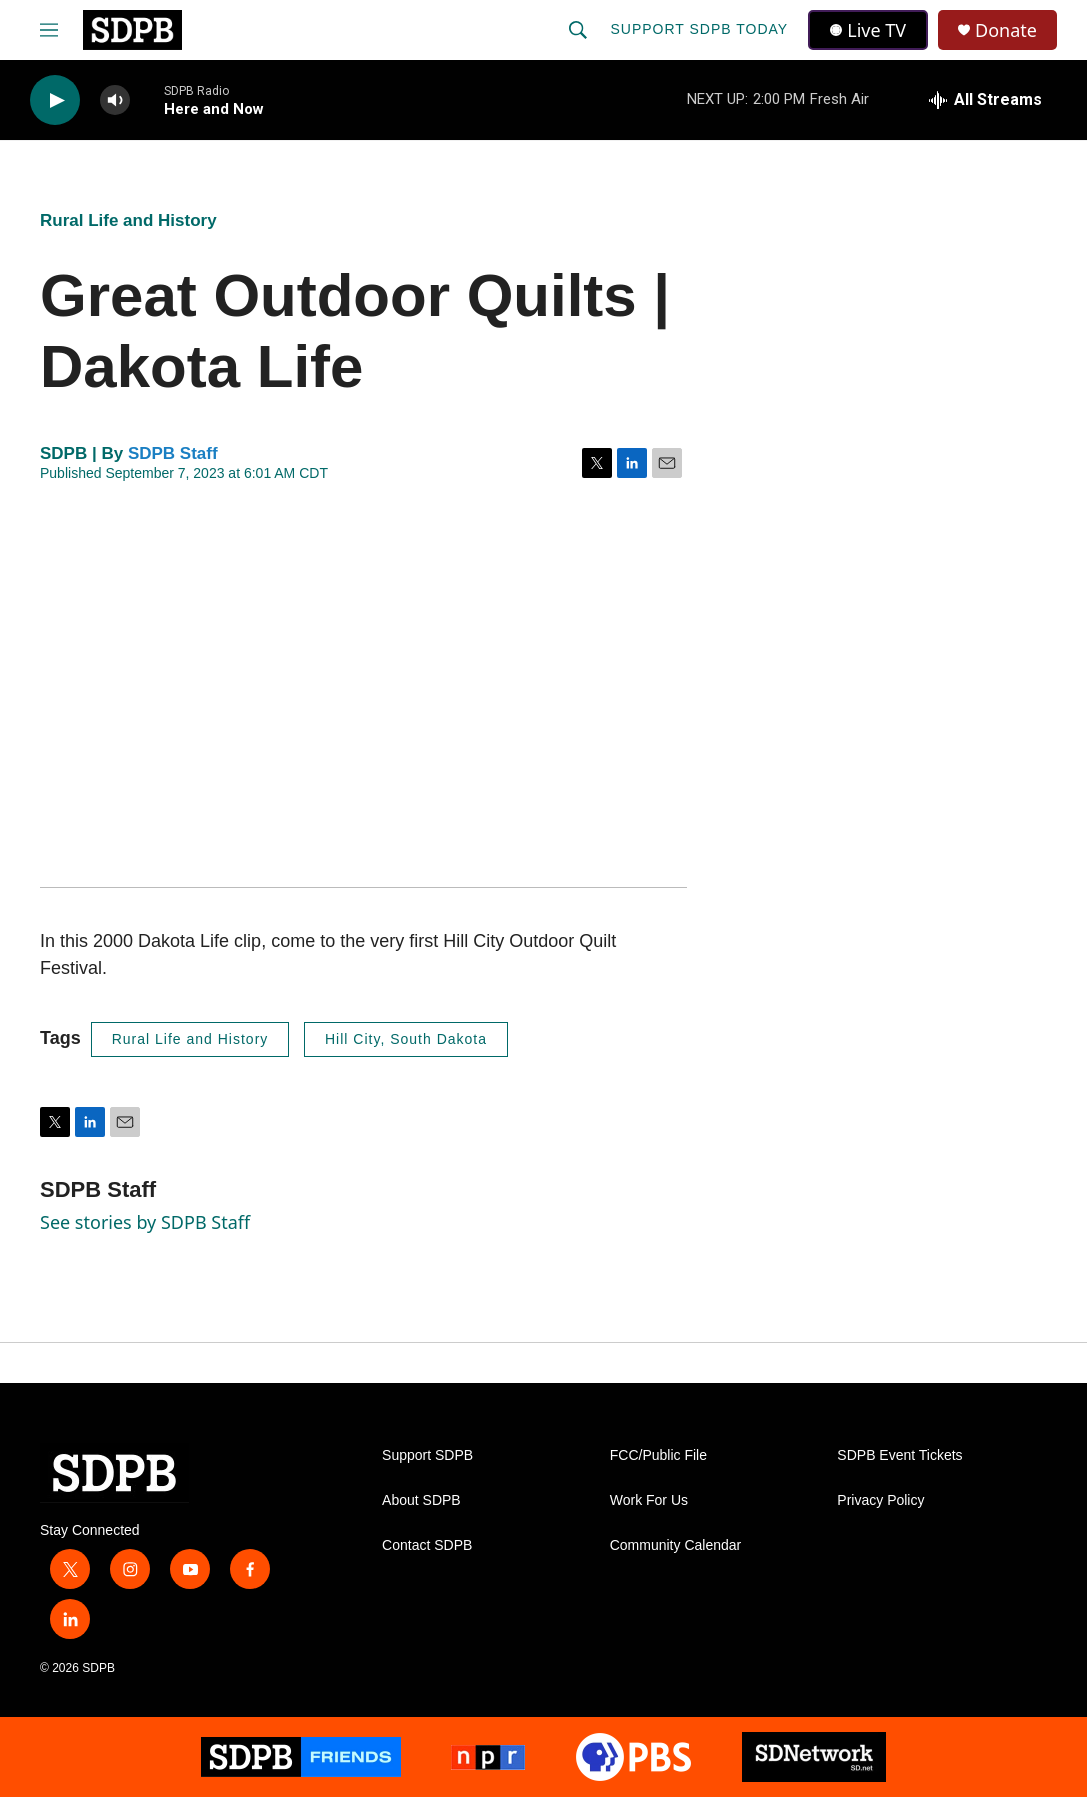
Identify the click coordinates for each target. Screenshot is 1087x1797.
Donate (1006, 30)
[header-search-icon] (578, 30)
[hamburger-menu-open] (49, 30)
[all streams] (985, 100)
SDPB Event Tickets (899, 1455)
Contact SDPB (427, 1545)
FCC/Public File (658, 1455)
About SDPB (421, 1500)
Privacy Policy (880, 1500)
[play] (55, 100)
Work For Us (649, 1500)
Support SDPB (427, 1455)
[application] (363, 685)
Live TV (868, 30)
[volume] (115, 100)
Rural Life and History (128, 220)
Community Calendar (676, 1545)
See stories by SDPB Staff (145, 1222)
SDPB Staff (173, 453)
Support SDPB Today (699, 29)
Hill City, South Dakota (406, 1039)
